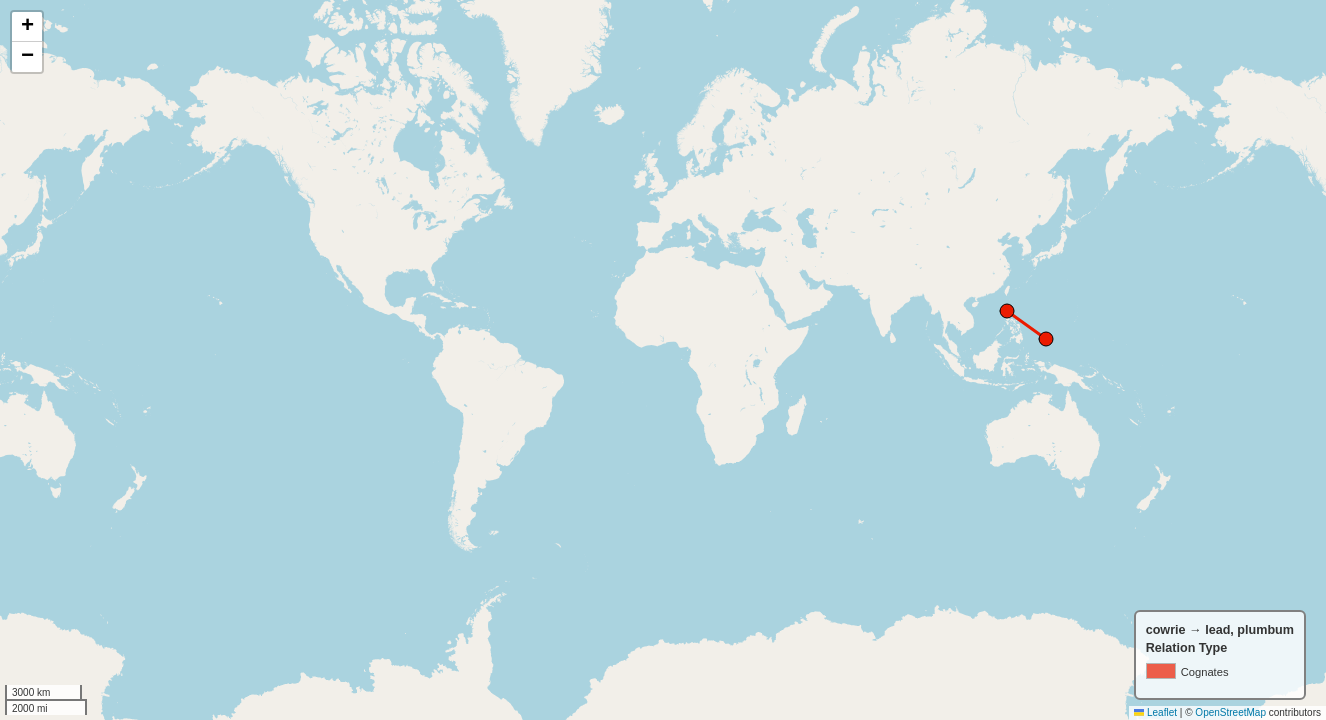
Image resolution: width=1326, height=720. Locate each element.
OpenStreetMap (1230, 712)
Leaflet (1155, 712)
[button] (27, 27)
